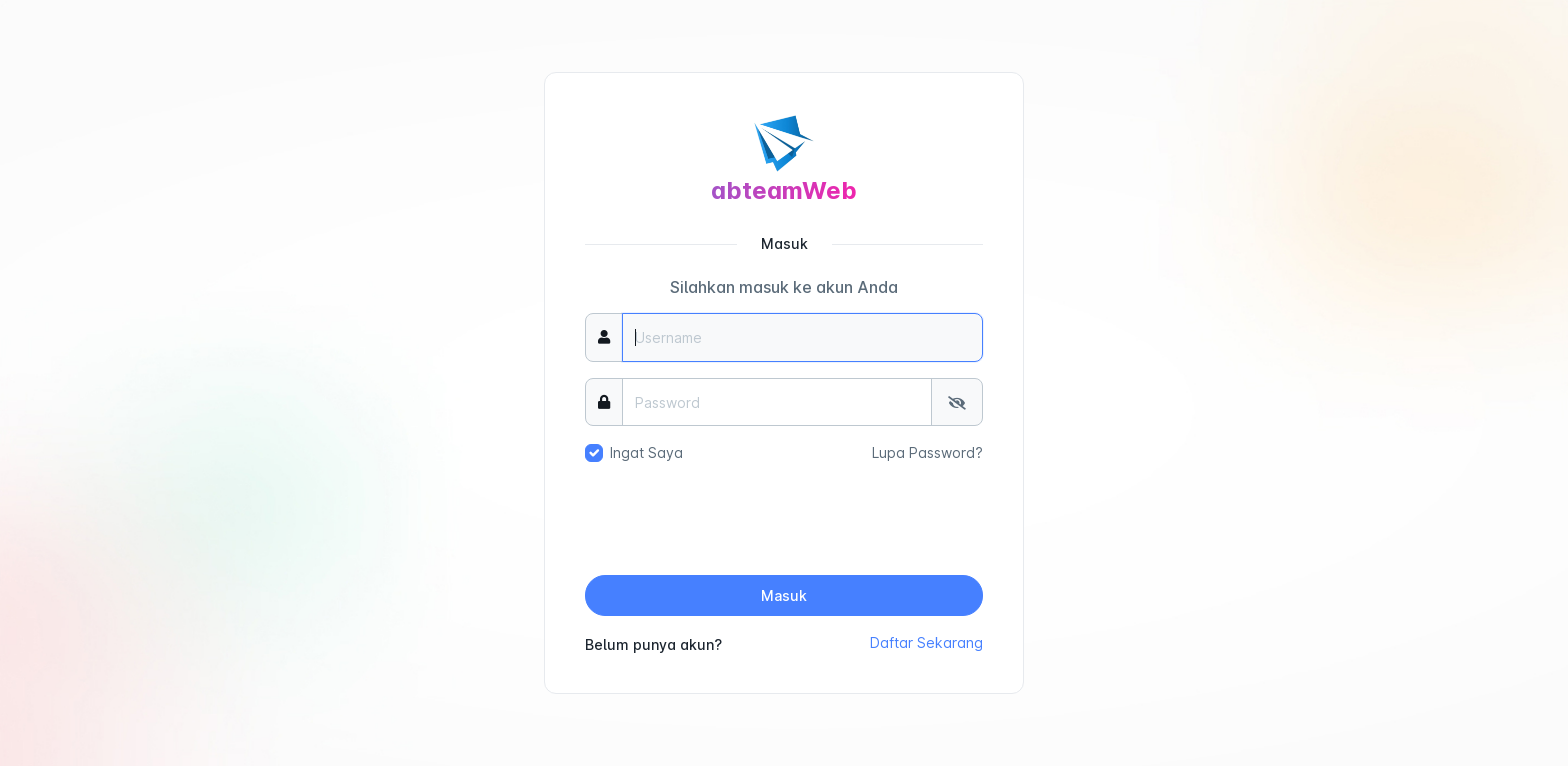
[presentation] (784, 520)
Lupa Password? (927, 453)
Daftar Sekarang (926, 642)
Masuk (784, 595)
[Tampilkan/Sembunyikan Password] (957, 402)
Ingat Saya (646, 452)
